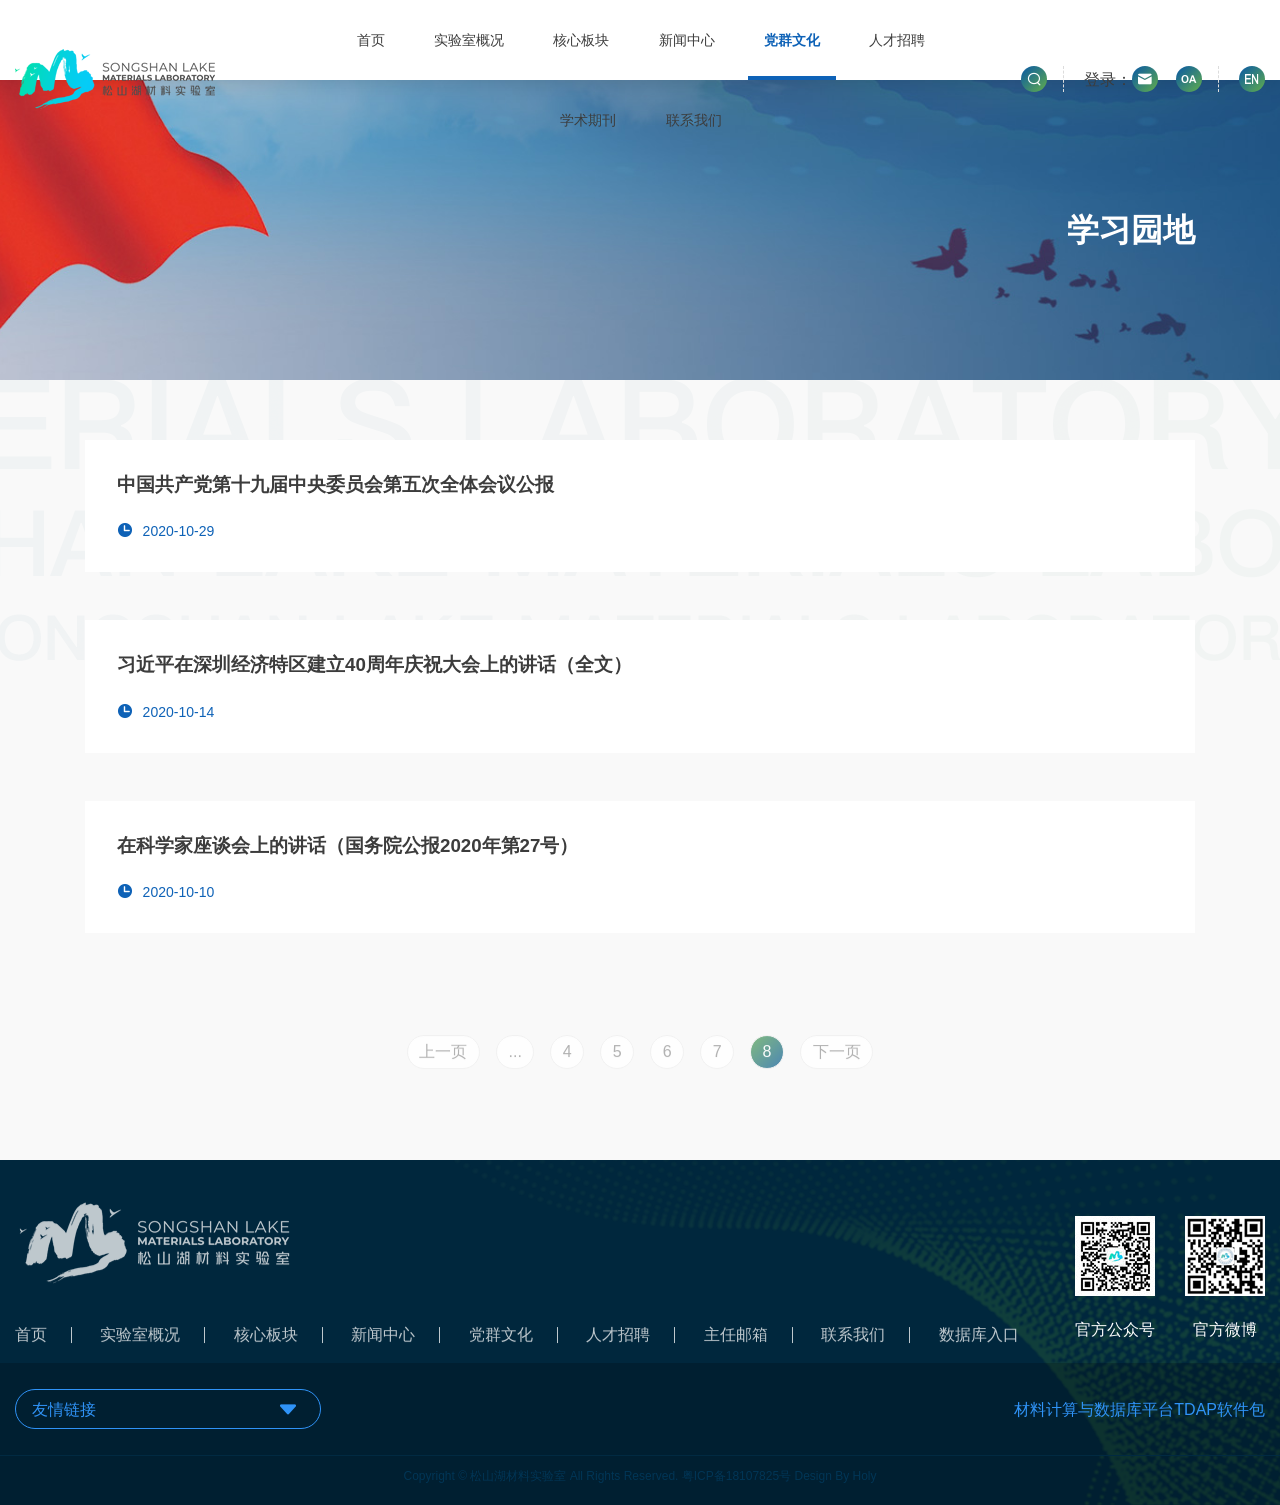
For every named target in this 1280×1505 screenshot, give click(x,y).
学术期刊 (588, 120)
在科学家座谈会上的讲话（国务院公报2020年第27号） (347, 845)
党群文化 (792, 40)
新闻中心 (687, 40)
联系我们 (694, 120)
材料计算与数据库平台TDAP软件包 (1139, 1409)
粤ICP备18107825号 (736, 1471)
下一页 (837, 1056)
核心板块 (581, 40)
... (514, 1056)
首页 (371, 40)
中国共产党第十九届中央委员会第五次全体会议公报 (335, 484)
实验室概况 (469, 40)
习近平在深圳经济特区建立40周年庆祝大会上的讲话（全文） (374, 664)
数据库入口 (979, 1340)
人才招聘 (897, 40)
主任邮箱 (736, 1340)
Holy (865, 1471)
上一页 (443, 1056)
